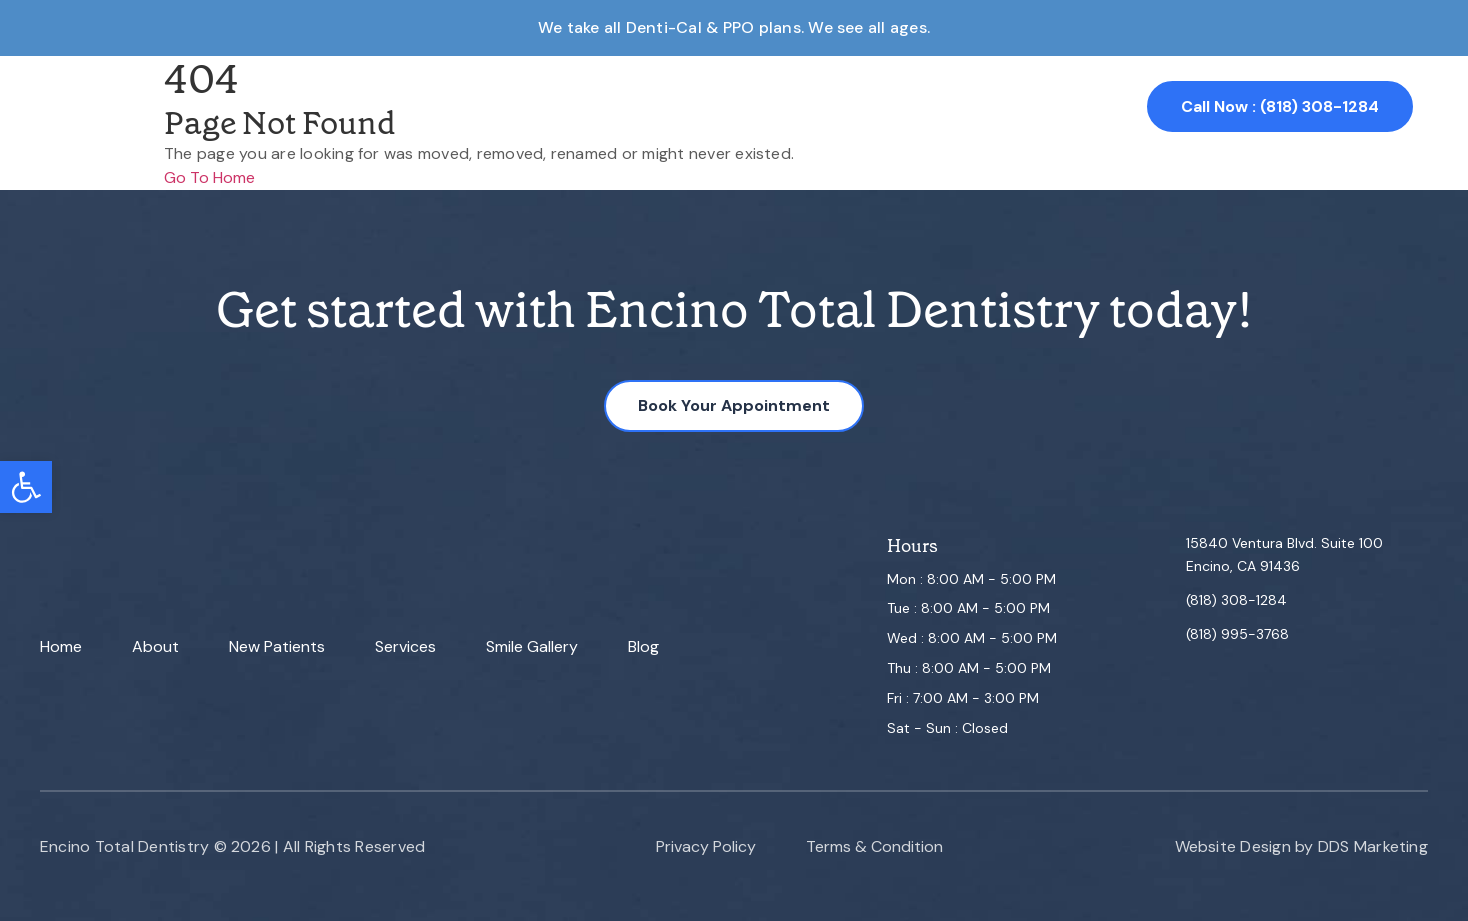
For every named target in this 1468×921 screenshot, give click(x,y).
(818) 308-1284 (1236, 600)
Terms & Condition (874, 846)
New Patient (598, 106)
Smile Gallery (823, 106)
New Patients (277, 646)
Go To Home (209, 177)
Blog (643, 646)
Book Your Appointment (734, 405)
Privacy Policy (706, 846)
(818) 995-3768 (1237, 634)
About (493, 106)
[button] (26, 487)
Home (417, 106)
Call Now (1280, 106)
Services (709, 106)
